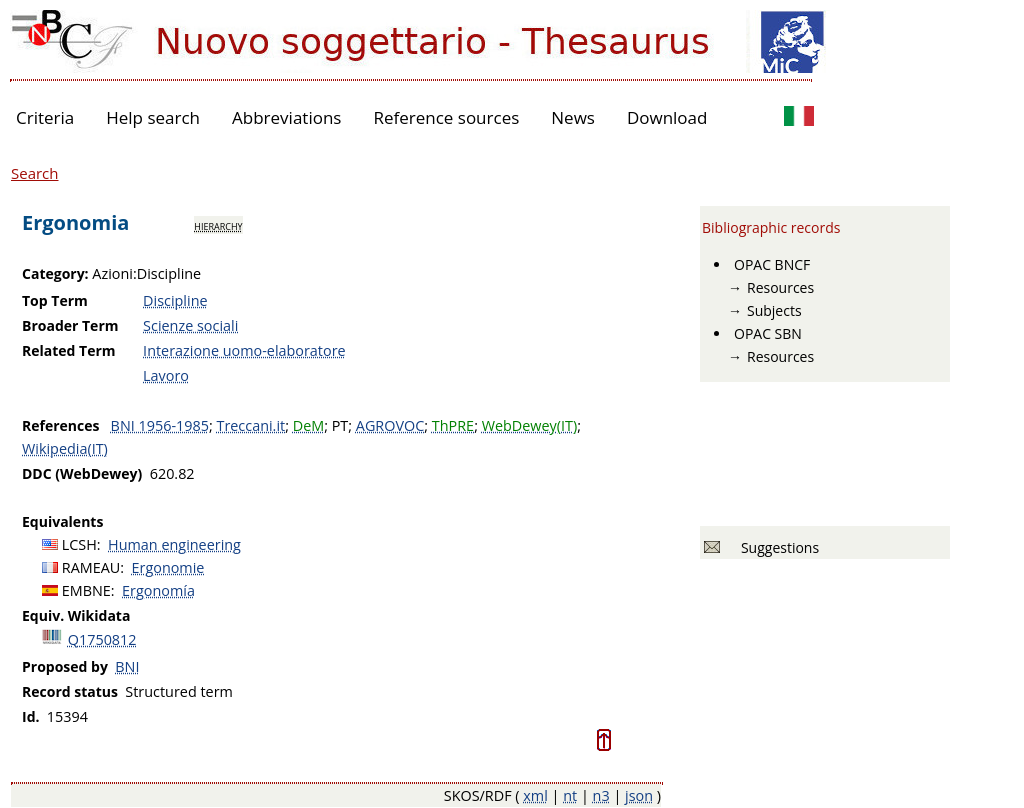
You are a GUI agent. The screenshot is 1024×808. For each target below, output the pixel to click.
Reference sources (446, 117)
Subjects (774, 310)
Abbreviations (286, 117)
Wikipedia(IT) (65, 448)
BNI (127, 666)
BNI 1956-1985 (160, 425)
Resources (780, 287)
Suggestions (776, 547)
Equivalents (62, 521)
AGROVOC (390, 425)
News (573, 117)
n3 (601, 795)
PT (340, 425)
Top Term (55, 300)
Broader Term (70, 325)
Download (667, 117)
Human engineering (174, 544)
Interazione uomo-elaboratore (244, 350)
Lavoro (166, 375)
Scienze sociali (190, 325)
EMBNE (86, 590)
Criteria (45, 117)
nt (570, 795)
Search (35, 173)
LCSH (79, 544)
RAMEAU (91, 567)
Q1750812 (102, 639)
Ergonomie (168, 567)
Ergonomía (158, 590)
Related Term (69, 350)
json (639, 795)
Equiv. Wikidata (76, 615)
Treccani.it (250, 425)
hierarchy (218, 225)
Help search (153, 117)
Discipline (175, 300)
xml (535, 795)
